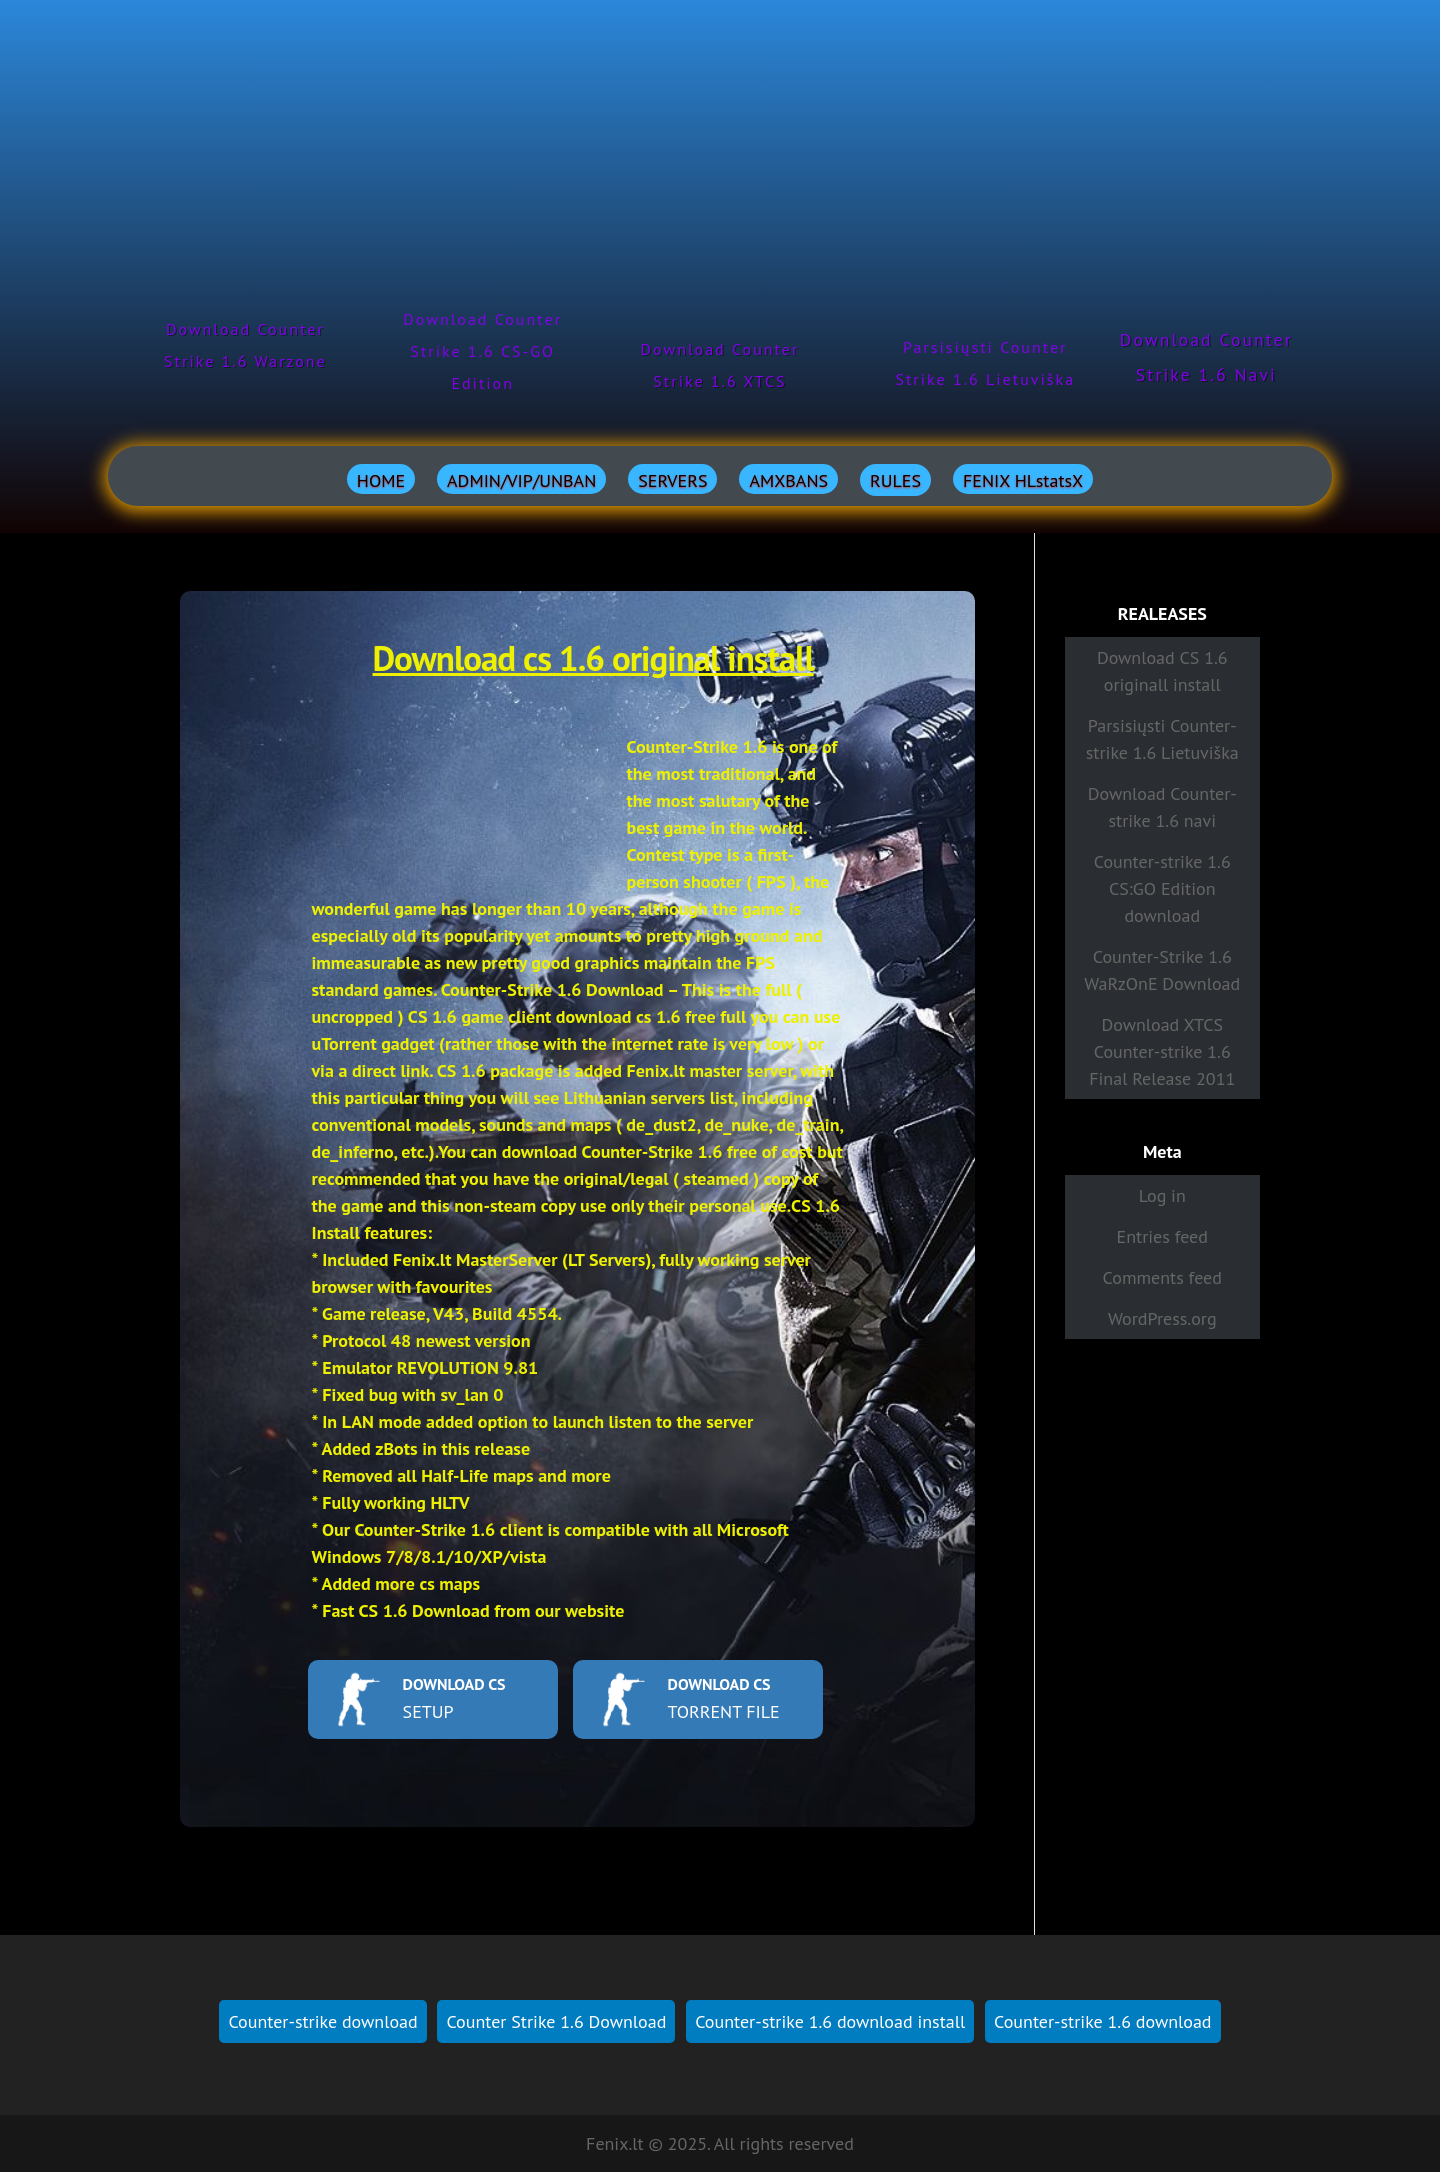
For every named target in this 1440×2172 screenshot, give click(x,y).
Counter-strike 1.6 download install (830, 2021)
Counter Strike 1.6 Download (556, 2021)
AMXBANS (788, 480)
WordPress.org (1162, 1318)
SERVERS (672, 480)
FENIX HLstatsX (1023, 480)
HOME (381, 480)
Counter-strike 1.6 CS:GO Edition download (1162, 888)
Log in (1162, 1195)
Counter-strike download (322, 2021)
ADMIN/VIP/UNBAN (521, 480)
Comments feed (1162, 1277)
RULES (895, 480)
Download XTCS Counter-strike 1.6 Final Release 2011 (1162, 1051)
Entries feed (1162, 1236)
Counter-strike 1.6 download (1102, 2021)
